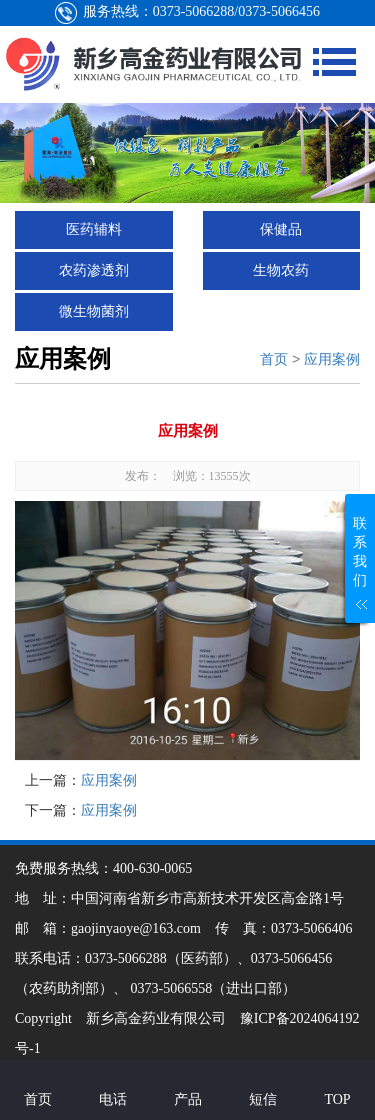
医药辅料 (94, 229)
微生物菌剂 (94, 311)
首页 (274, 359)
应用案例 (332, 359)
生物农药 (281, 270)
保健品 (281, 229)
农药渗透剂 (94, 270)
